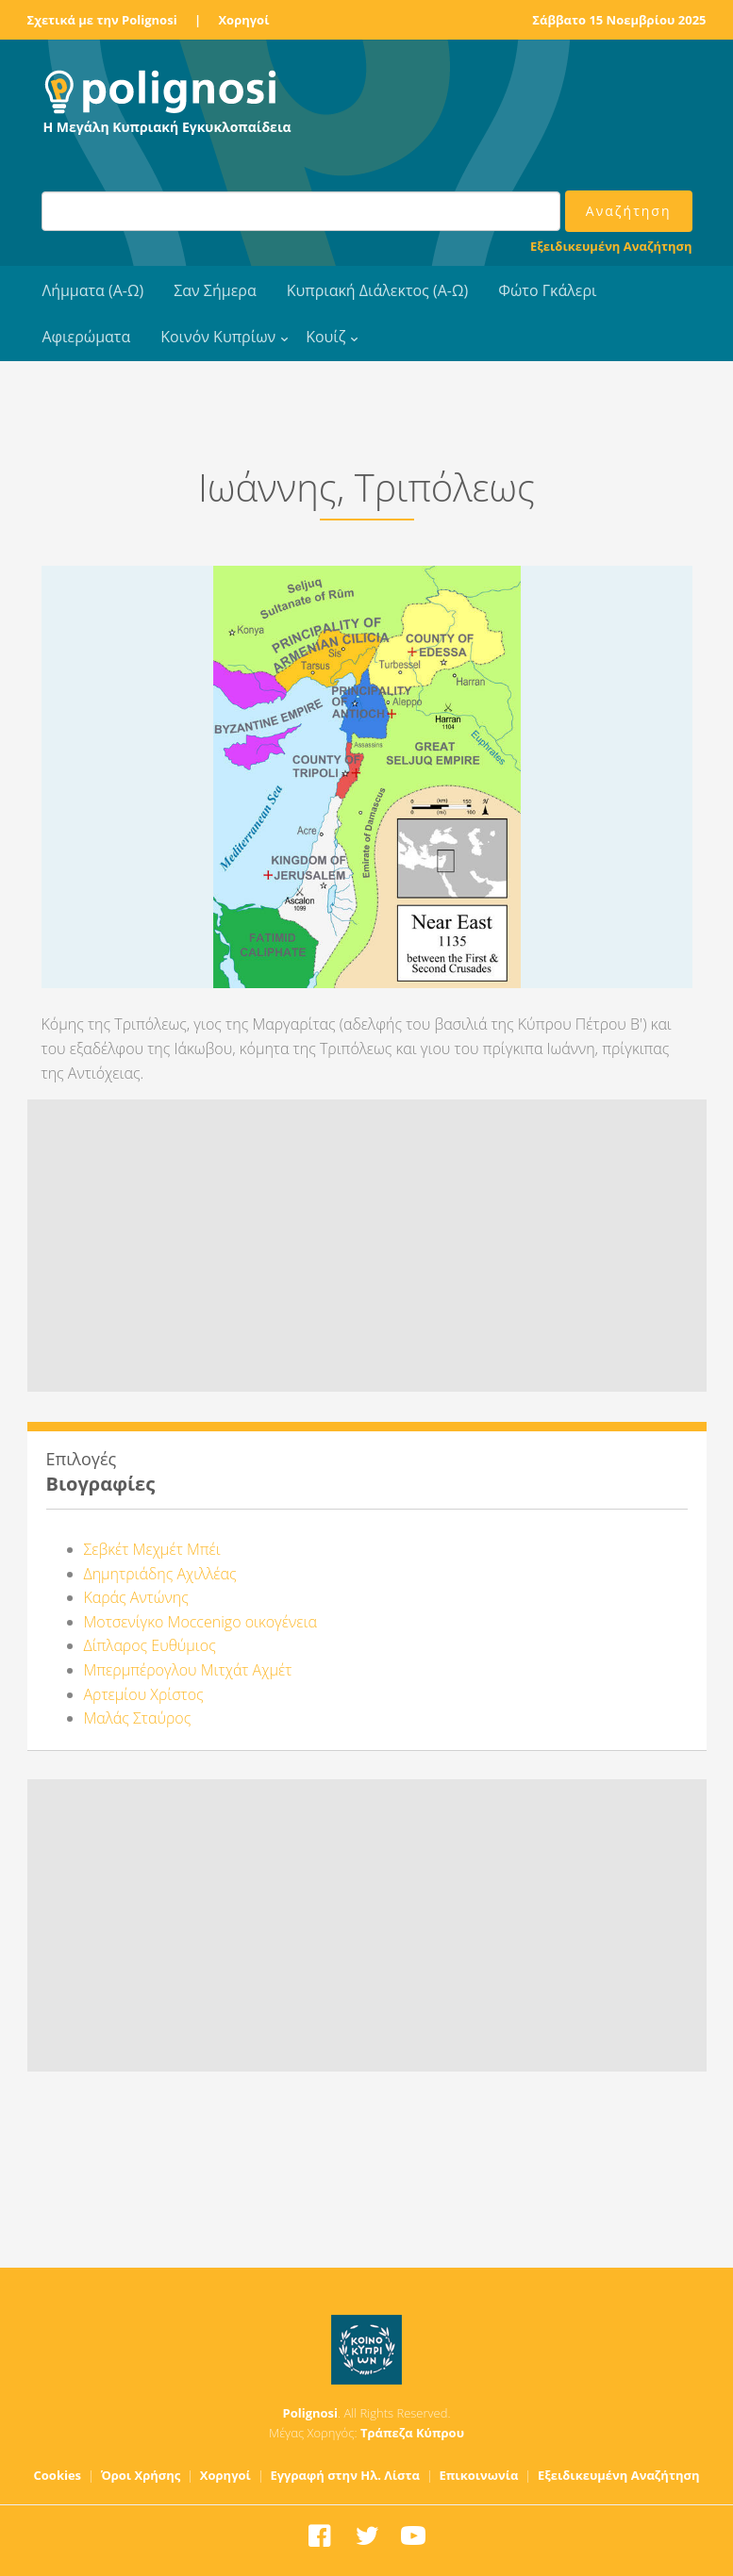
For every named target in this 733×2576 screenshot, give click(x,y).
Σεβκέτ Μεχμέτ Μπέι (152, 1549)
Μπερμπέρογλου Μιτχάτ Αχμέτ (188, 1670)
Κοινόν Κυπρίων (217, 336)
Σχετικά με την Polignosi (102, 19)
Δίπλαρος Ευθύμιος (150, 1645)
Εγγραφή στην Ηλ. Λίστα (345, 2475)
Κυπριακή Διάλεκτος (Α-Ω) (378, 290)
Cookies (58, 2475)
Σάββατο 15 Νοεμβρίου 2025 (619, 19)
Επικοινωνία (478, 2475)
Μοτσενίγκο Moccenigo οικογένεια (200, 1621)
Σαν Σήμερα (215, 290)
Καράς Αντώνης (136, 1597)
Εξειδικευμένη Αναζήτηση (610, 246)
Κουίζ (325, 336)
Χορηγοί (243, 19)
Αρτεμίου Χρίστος (144, 1694)
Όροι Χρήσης (141, 2475)
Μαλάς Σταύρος (138, 1718)
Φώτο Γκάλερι (547, 290)
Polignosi (311, 2412)
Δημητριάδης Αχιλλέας (160, 1573)
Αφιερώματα (86, 336)
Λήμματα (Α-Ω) (93, 290)
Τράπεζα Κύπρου (412, 2432)
